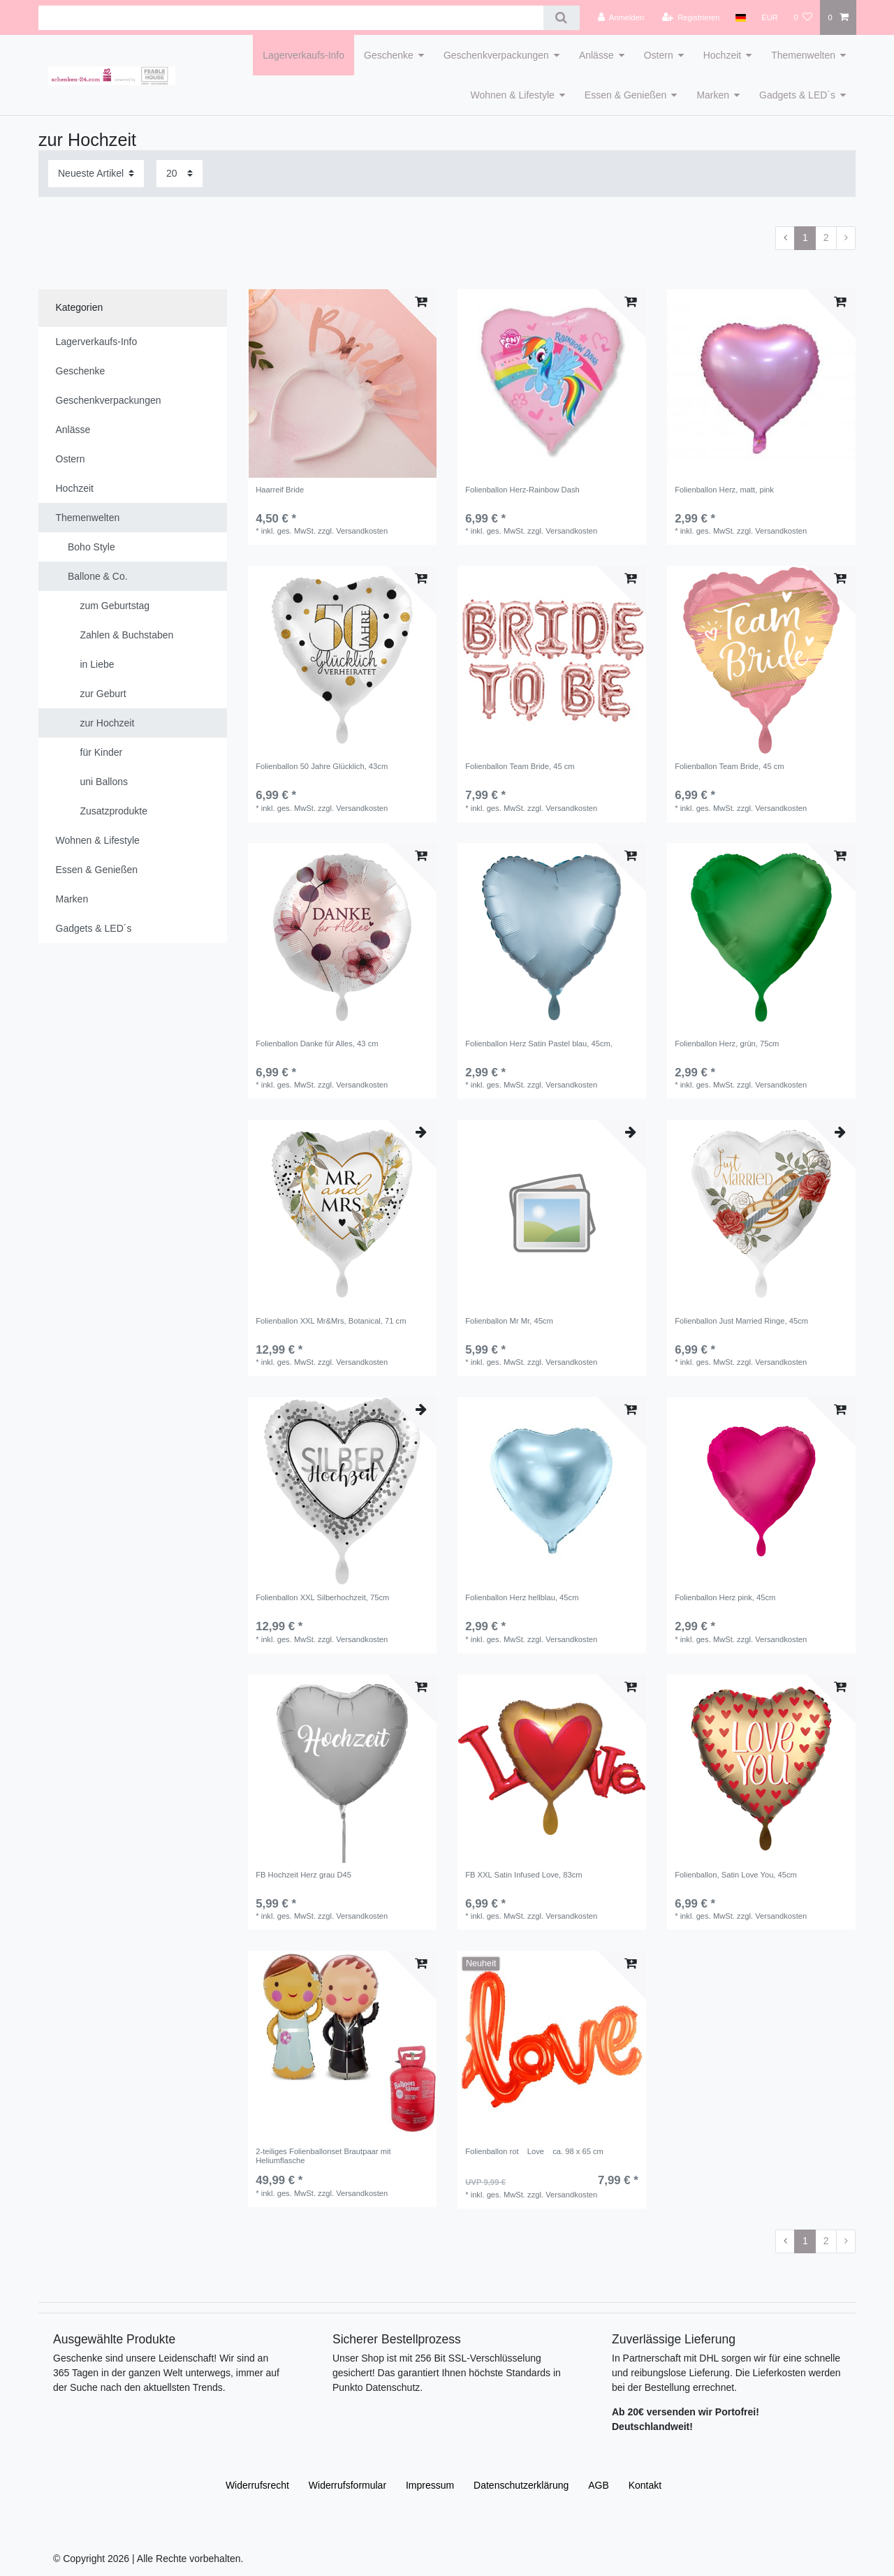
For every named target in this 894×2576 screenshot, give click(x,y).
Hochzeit (722, 55)
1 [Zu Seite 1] (805, 237)
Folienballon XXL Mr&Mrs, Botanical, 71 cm (331, 1321)
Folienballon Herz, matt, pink (724, 489)
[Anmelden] (621, 17)
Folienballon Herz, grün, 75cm (727, 1043)
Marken (712, 95)
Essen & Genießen (626, 95)
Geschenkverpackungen (496, 55)
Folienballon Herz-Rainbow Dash (522, 489)
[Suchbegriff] (290, 18)
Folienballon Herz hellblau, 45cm (521, 1597)
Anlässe (596, 55)
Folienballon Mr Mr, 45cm (509, 1321)
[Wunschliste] (803, 17)
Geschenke (388, 55)
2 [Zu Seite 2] (826, 237)
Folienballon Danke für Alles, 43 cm (317, 1043)
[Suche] (561, 18)
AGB (598, 2485)
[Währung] (770, 17)
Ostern (658, 55)
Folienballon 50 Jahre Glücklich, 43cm (322, 766)
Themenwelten (803, 55)
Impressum (430, 2485)
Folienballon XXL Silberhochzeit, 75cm (322, 1597)
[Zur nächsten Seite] (846, 238)
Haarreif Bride (280, 489)
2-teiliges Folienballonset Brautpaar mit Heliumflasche (323, 2155)
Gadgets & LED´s (797, 95)
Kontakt (645, 2485)
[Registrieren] (690, 17)
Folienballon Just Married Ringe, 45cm (741, 1321)
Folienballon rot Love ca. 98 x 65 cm (534, 2151)
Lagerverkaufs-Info (303, 55)
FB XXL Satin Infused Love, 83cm (523, 1875)
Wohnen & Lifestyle (512, 95)
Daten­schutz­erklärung (521, 2485)
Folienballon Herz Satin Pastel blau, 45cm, (539, 1043)
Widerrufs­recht (257, 2485)
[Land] (741, 17)
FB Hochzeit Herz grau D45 (303, 1875)
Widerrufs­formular (347, 2485)
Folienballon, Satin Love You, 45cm (736, 1875)
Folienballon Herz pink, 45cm (725, 1597)
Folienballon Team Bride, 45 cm (520, 766)
